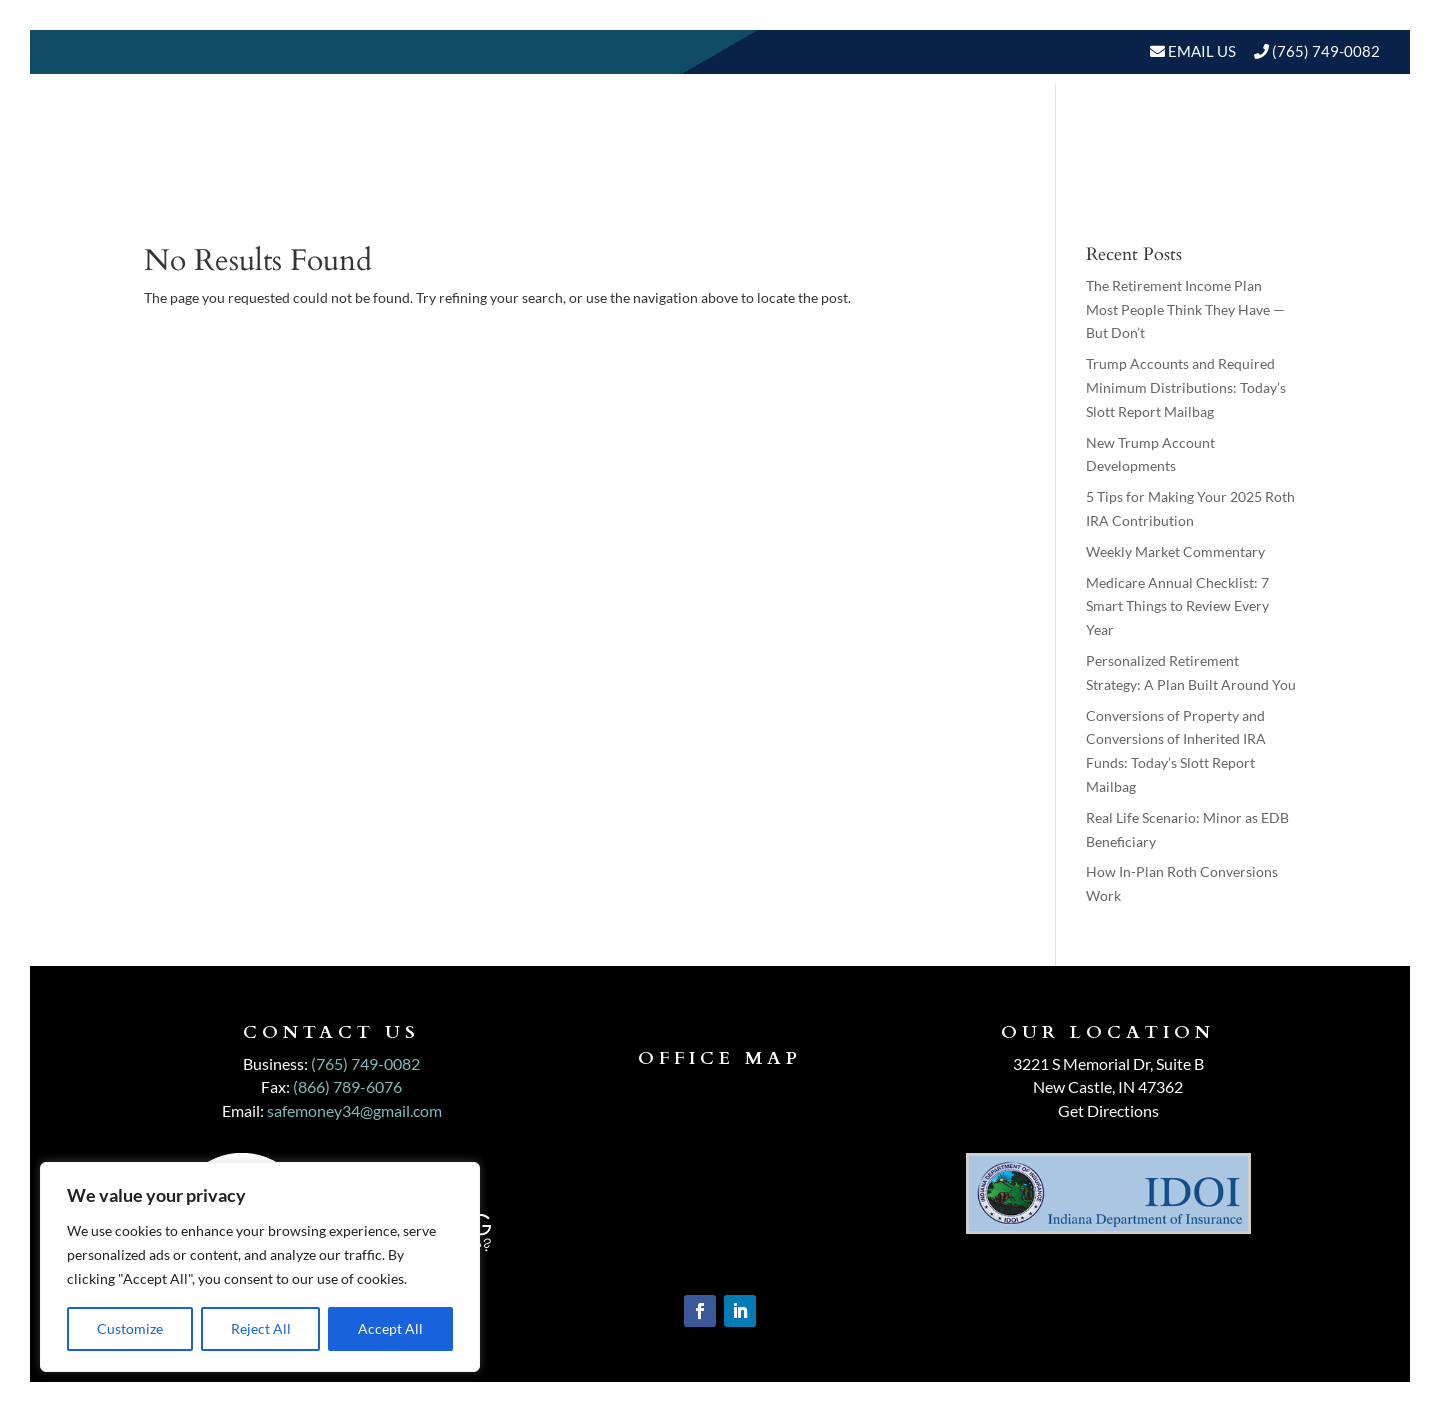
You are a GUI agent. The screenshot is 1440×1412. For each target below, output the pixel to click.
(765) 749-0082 (1326, 51)
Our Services (818, 131)
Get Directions (1108, 1110)
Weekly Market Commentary (1175, 551)
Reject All (261, 1328)
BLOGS (1237, 131)
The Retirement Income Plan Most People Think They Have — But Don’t (1185, 309)
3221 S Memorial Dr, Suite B (1108, 1063)
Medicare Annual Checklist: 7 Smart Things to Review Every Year (1177, 606)
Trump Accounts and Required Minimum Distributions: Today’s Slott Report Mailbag (1186, 387)
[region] (260, 1267)
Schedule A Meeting (1277, 207)
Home (584, 131)
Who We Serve (965, 131)
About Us (674, 131)
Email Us (1200, 51)
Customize (130, 1328)
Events (1338, 131)
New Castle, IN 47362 (1108, 1086)
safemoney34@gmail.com (354, 1110)
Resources (1120, 131)
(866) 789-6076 (347, 1086)
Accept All (390, 1328)
